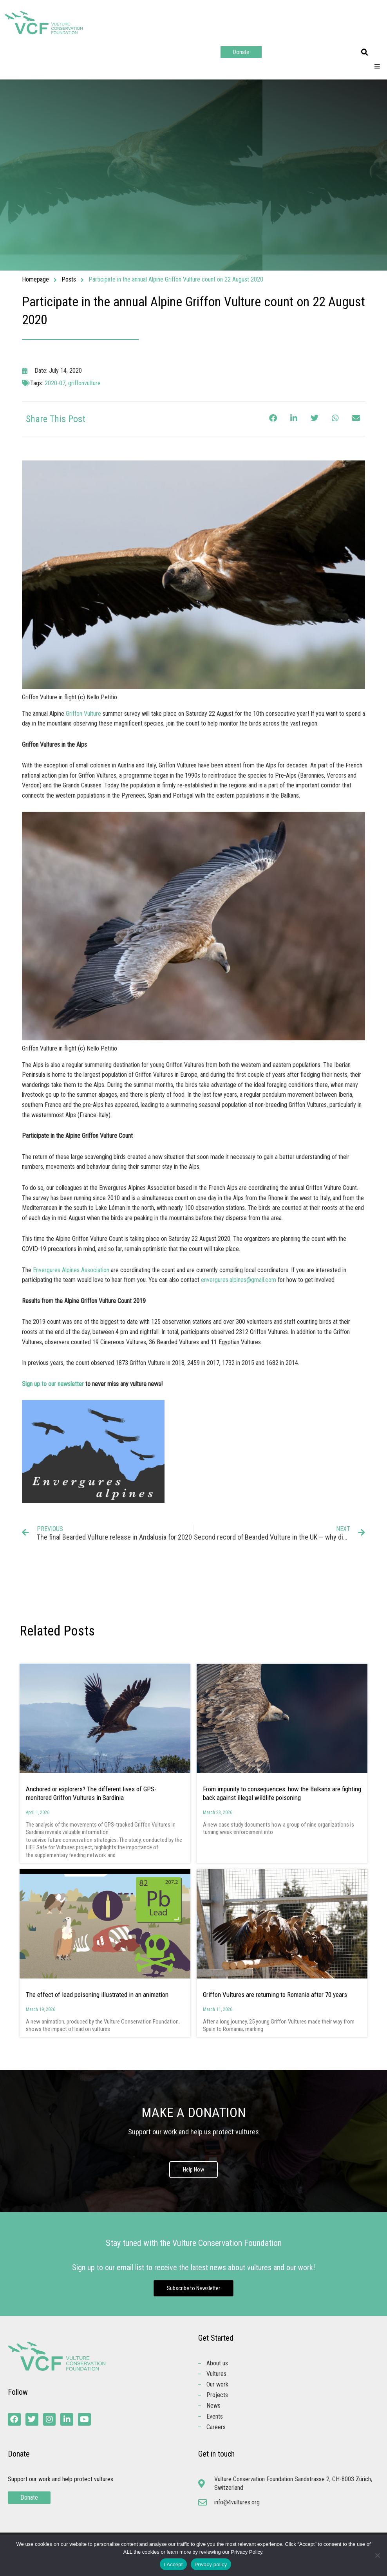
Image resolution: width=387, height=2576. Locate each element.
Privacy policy (211, 2564)
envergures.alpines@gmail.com (238, 1279)
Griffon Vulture (83, 713)
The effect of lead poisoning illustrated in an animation (97, 1994)
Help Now (193, 2169)
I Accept (173, 2564)
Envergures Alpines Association (71, 1270)
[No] (377, 2555)
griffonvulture (84, 383)
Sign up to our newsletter (53, 1384)
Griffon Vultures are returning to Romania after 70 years (276, 1994)
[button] (364, 52)
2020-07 (55, 383)
